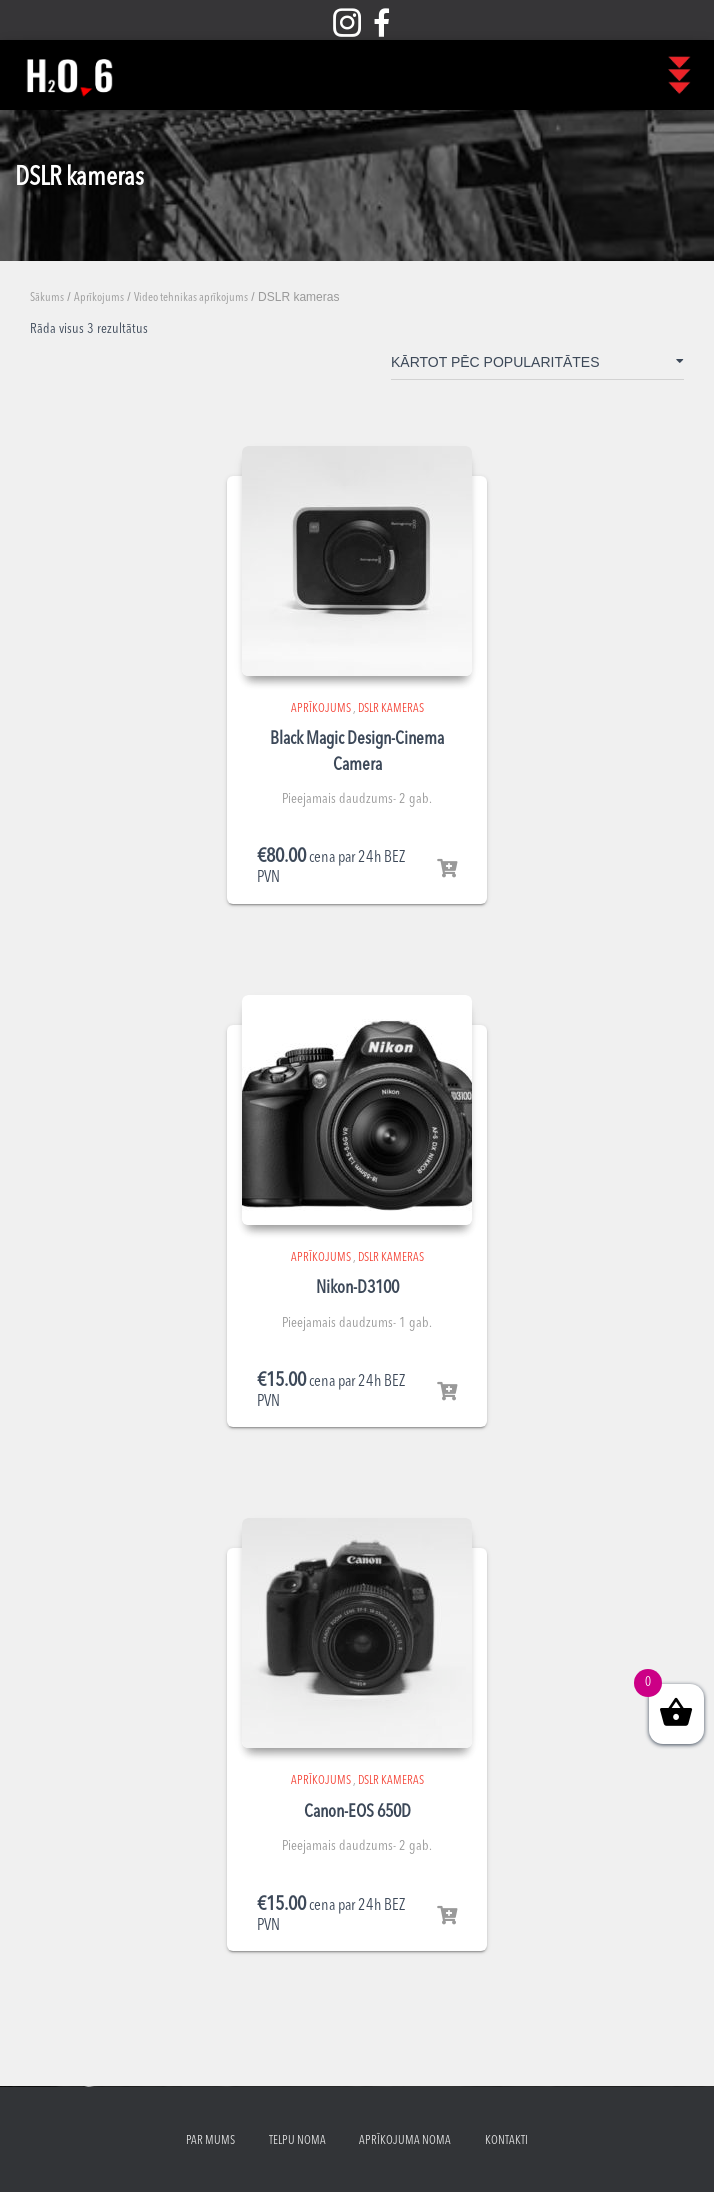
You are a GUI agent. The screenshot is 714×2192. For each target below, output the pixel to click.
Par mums (210, 2141)
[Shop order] (537, 366)
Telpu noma (297, 2141)
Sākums (47, 298)
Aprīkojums (99, 298)
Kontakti (506, 2141)
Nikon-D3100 (357, 1288)
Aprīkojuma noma (405, 2141)
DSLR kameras (391, 709)
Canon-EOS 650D (357, 1812)
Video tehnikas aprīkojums (191, 298)
